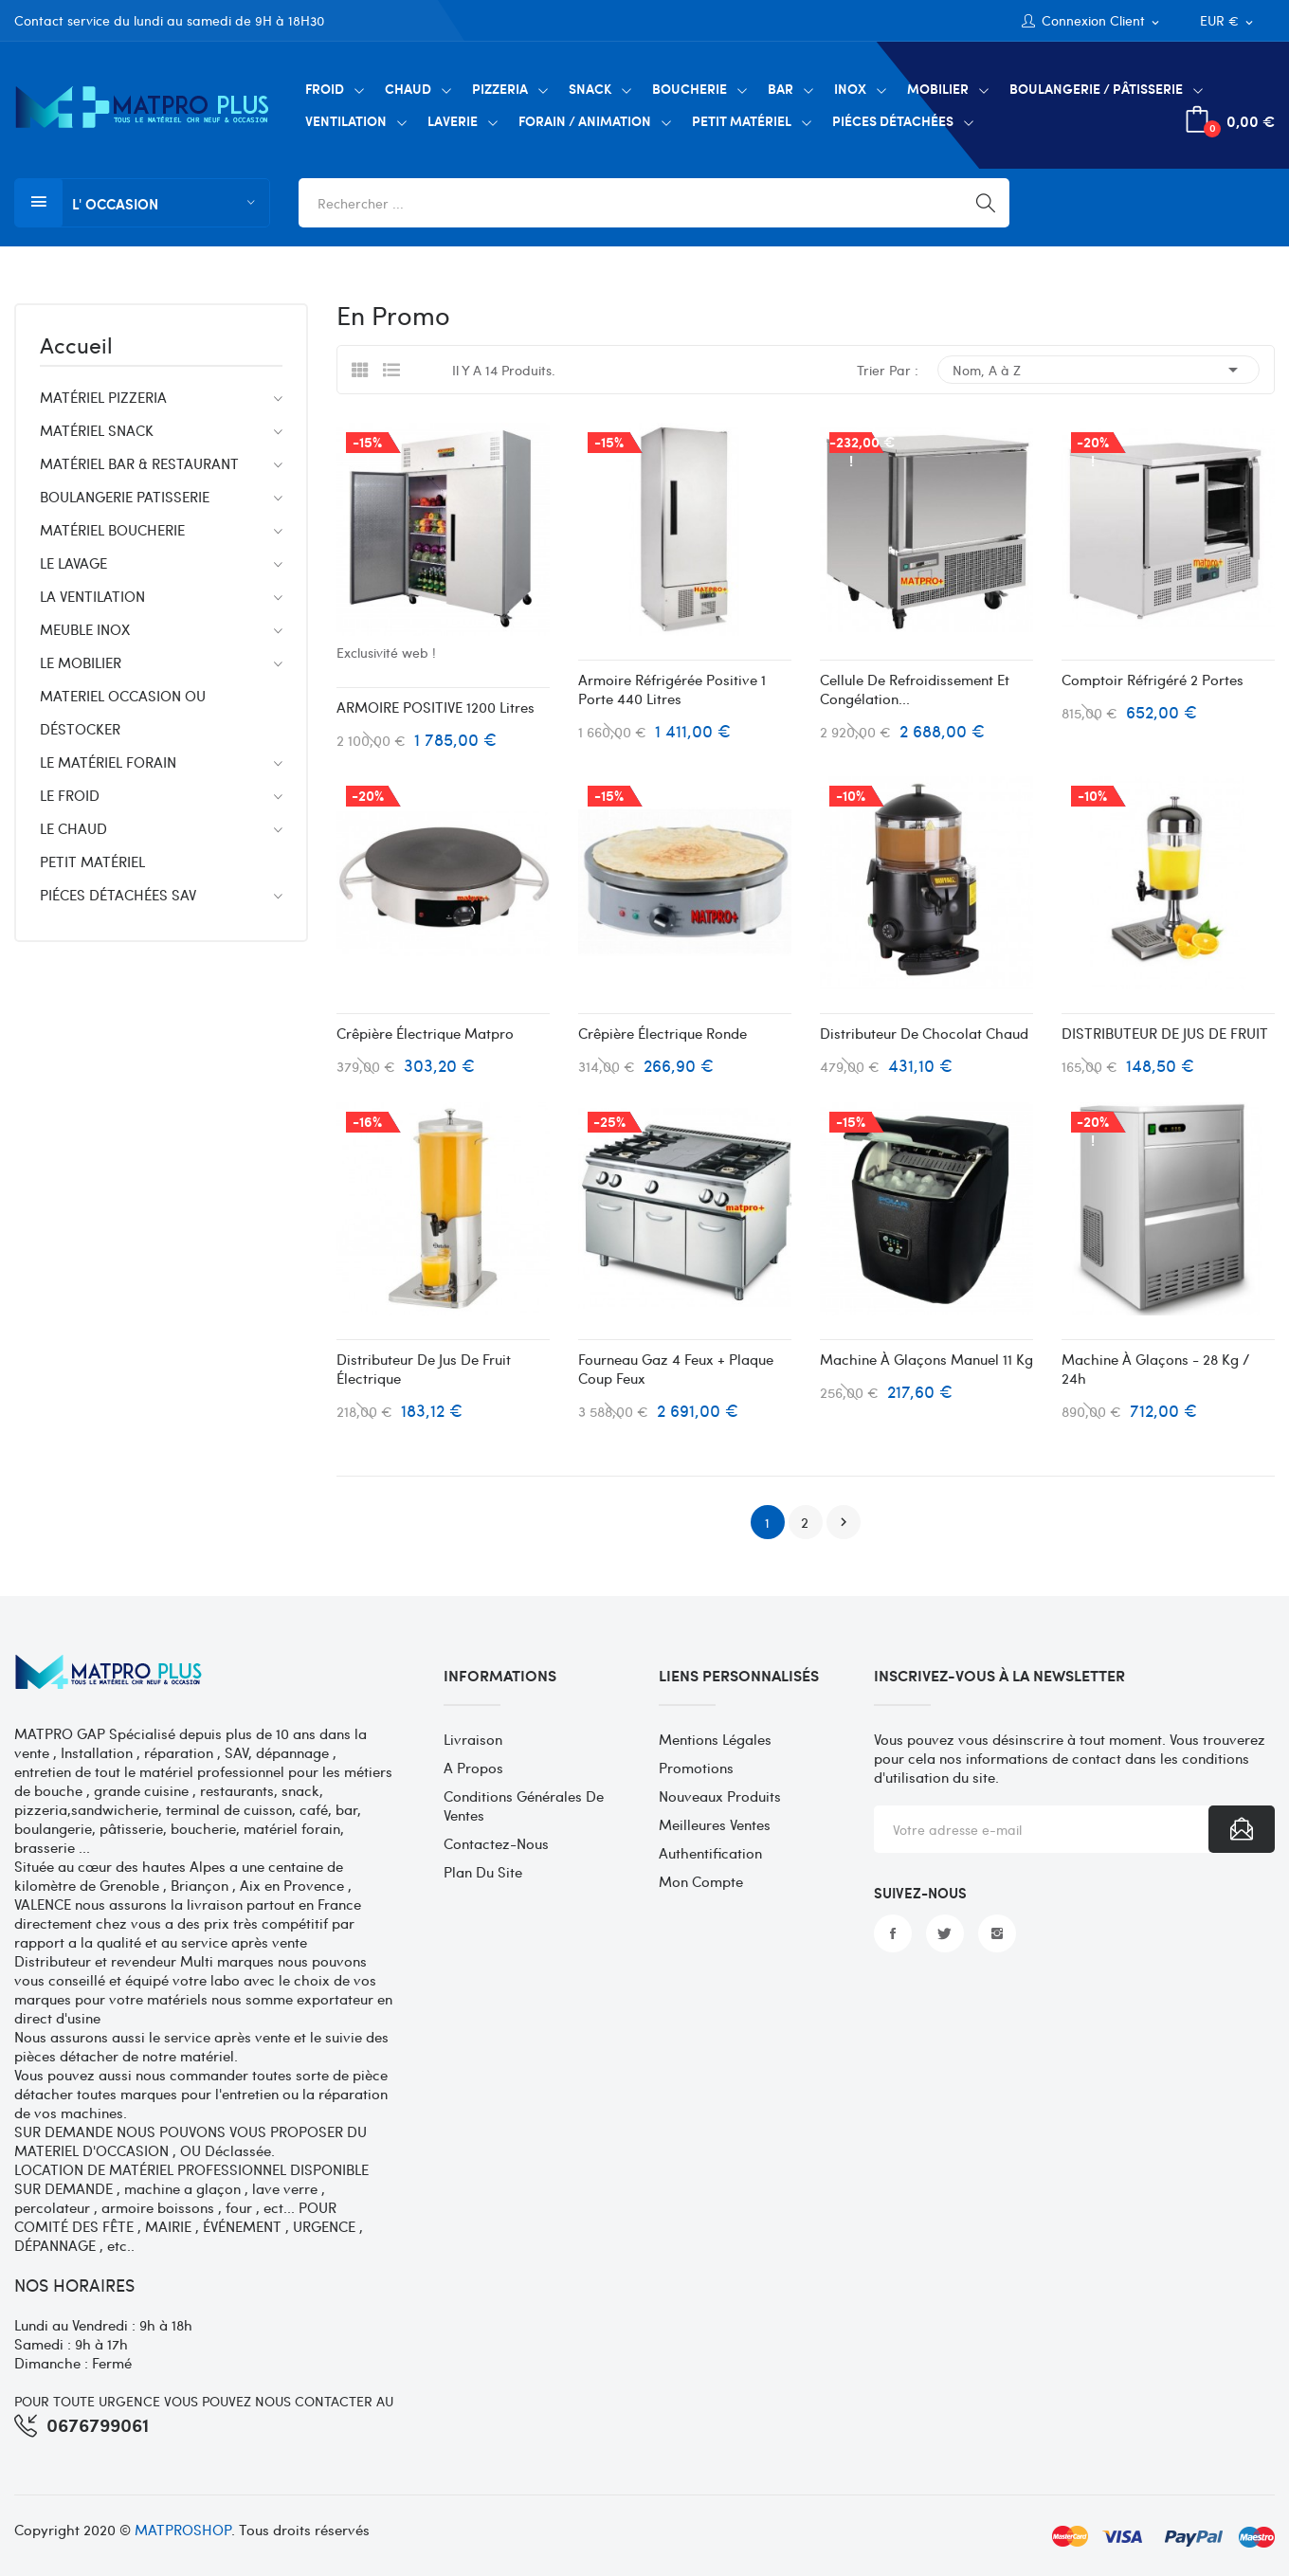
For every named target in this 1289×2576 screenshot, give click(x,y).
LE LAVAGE (73, 563)
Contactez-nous (496, 1843)
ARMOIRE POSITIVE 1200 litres (435, 707)
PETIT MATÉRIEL (92, 861)
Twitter (945, 1933)
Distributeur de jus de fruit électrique (423, 1369)
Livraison (473, 1739)
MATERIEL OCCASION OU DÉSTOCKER (123, 712)
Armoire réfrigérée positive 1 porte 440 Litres (672, 689)
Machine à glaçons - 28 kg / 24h (1156, 1369)
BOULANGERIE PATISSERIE (124, 496)
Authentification (710, 1852)
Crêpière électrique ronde (662, 1033)
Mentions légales (715, 1739)
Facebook (893, 1933)
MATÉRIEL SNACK (97, 430)
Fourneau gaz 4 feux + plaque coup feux (675, 1369)
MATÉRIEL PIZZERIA (103, 397)
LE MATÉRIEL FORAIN (108, 762)
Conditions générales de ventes (524, 1805)
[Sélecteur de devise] (1228, 21)
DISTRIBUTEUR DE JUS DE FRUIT (1165, 1033)
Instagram (997, 1933)
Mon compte (701, 1881)
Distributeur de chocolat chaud (924, 1033)
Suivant (843, 1522)
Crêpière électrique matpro (425, 1033)
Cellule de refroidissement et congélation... (914, 689)
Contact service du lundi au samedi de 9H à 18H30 (169, 20)
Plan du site (483, 1871)
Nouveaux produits (720, 1796)
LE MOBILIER (80, 662)
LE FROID (70, 795)
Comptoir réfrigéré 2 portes (1153, 679)
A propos (473, 1767)
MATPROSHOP (183, 2529)
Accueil (76, 347)
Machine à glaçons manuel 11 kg (926, 1359)
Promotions (696, 1767)
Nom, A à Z (1099, 369)
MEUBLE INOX (85, 629)
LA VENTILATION (92, 596)
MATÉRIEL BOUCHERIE (112, 529)
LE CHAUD (73, 828)
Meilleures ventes (715, 1824)
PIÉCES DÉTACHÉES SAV (118, 894)
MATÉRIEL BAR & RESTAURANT (139, 463)
